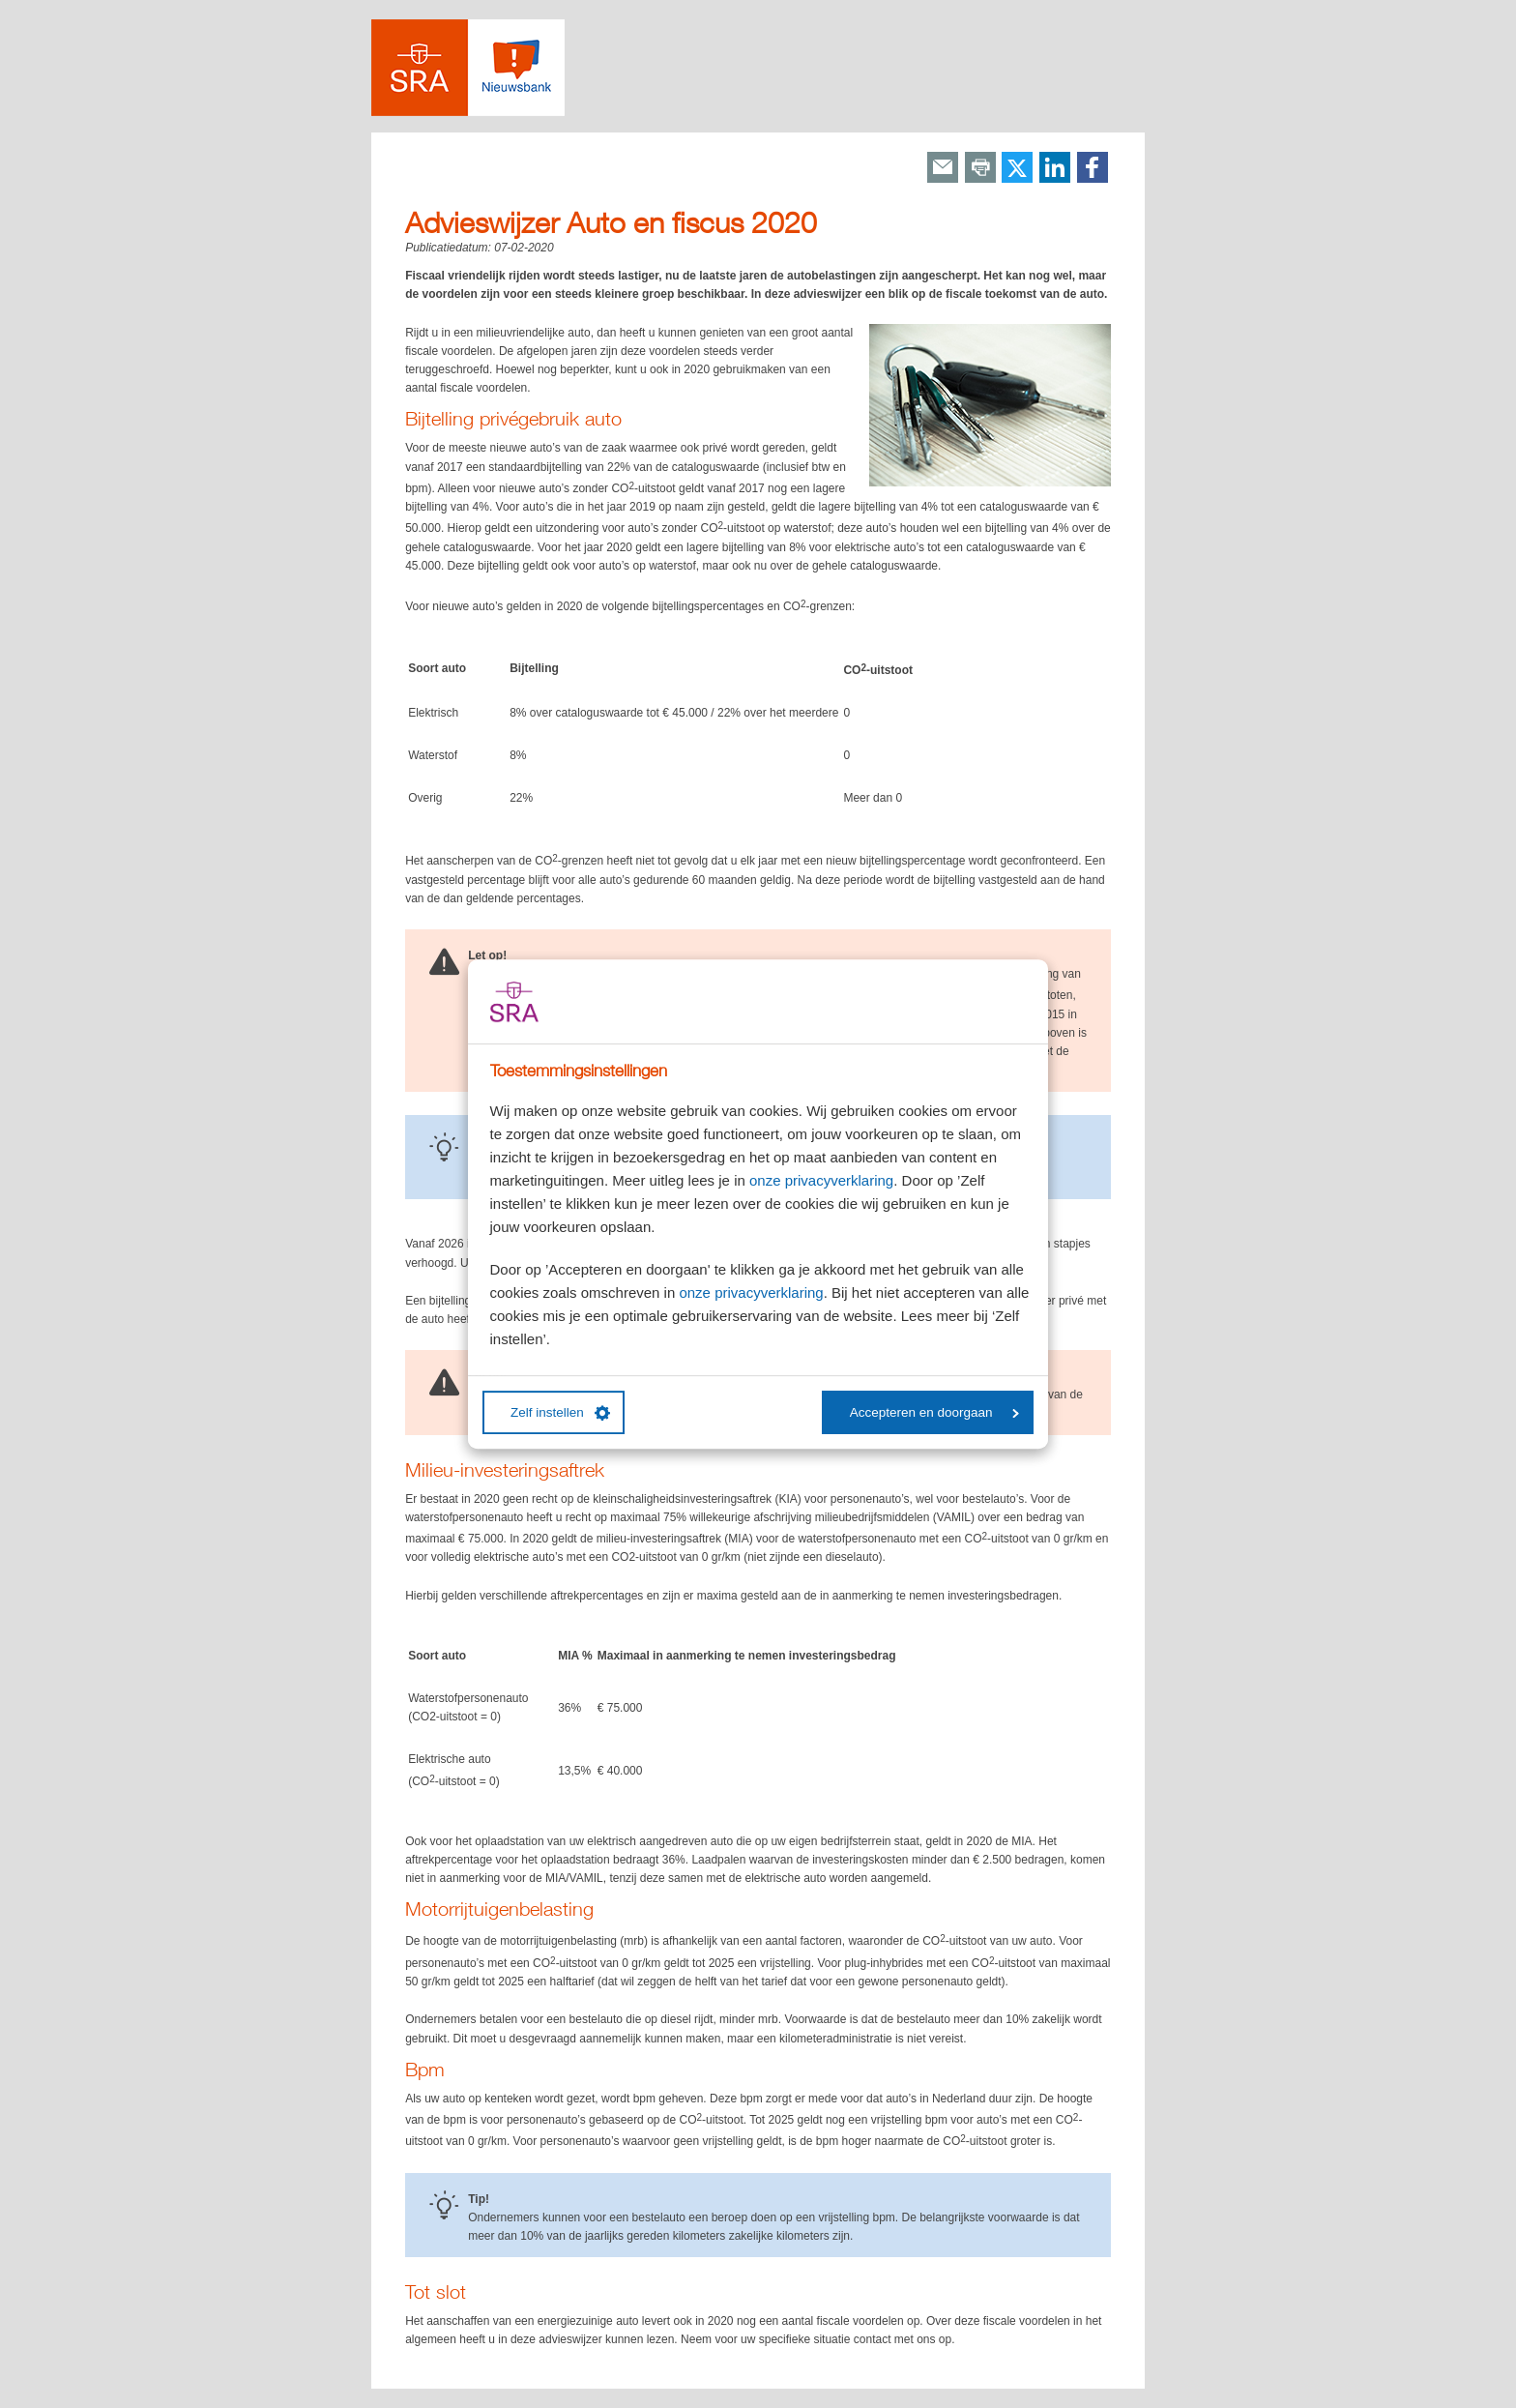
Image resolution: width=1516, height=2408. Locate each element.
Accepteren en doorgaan (934, 1412)
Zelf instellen (560, 1413)
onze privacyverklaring (821, 1180)
